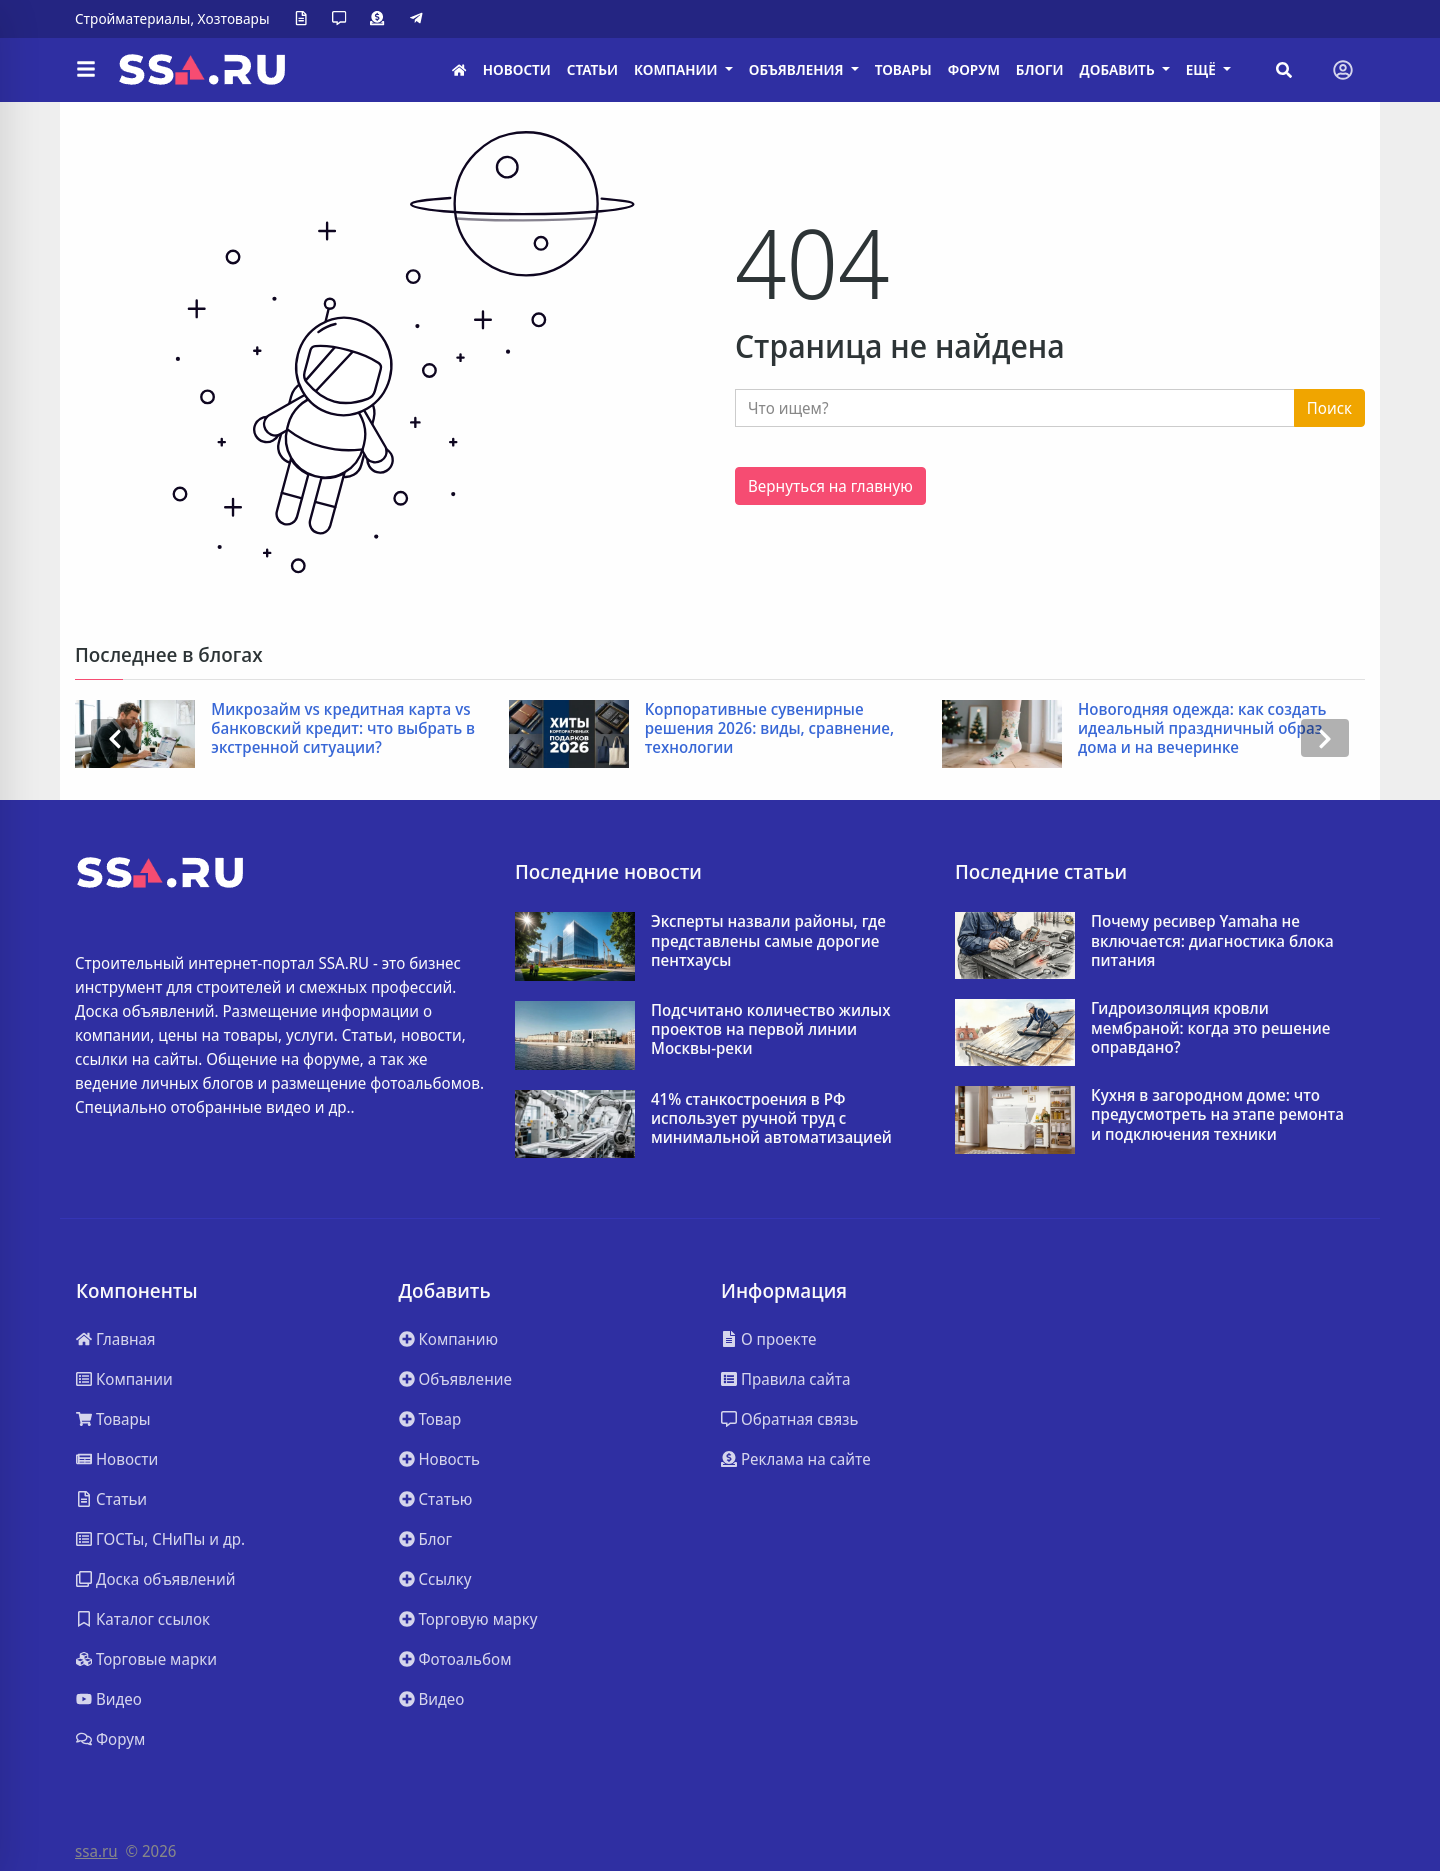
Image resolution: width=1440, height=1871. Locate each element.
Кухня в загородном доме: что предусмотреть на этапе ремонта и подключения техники (1217, 1115)
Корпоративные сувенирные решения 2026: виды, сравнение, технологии (769, 729)
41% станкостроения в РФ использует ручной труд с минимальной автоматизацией (771, 1119)
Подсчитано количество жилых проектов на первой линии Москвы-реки (771, 1030)
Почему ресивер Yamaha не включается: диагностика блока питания (1212, 941)
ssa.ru (96, 1851)
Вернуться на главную (830, 486)
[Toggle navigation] (1343, 70)
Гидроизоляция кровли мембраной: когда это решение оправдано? (1210, 1028)
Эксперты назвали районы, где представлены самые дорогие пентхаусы (768, 941)
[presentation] (115, 738)
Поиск (1329, 408)
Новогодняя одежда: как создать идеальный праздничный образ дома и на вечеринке (1202, 729)
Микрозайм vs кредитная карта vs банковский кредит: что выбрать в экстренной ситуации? (343, 729)
